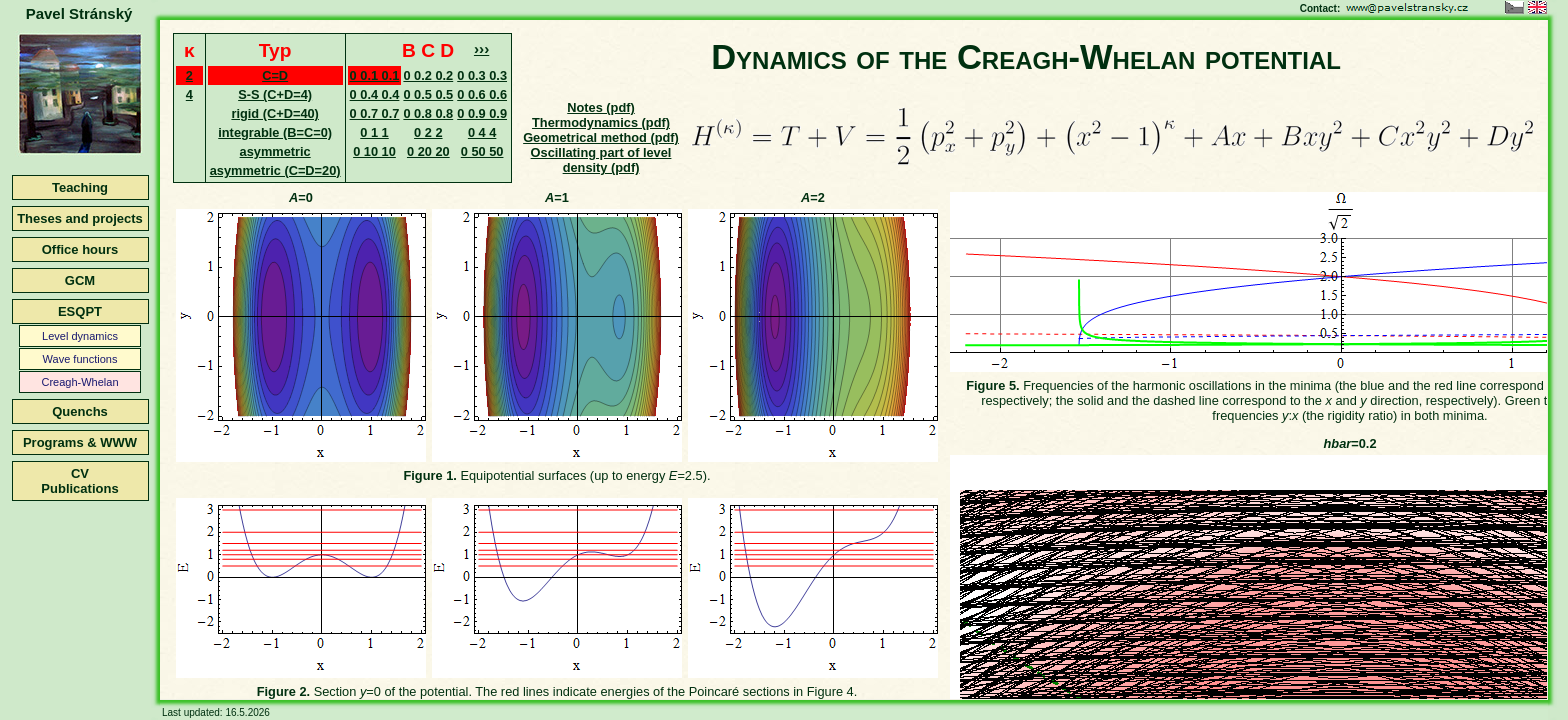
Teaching (80, 187)
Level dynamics (80, 336)
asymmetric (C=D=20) (275, 170)
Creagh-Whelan (79, 382)
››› (481, 48)
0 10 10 (374, 151)
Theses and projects (80, 218)
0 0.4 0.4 (375, 94)
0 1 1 (374, 132)
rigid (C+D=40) (274, 113)
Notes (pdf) (601, 107)
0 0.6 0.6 (482, 94)
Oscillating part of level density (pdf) (601, 160)
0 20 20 (428, 151)
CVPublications (79, 481)
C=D (275, 75)
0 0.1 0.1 (375, 75)
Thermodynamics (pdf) (601, 122)
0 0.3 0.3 (482, 75)
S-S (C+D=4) (275, 94)
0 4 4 (482, 132)
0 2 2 (428, 132)
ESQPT (80, 311)
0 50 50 (482, 151)
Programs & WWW (80, 442)
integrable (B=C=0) (275, 132)
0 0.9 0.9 (482, 113)
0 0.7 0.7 (375, 113)
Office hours (80, 249)
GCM (80, 280)
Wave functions (80, 359)
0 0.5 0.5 (428, 94)
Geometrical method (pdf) (601, 137)
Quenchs (80, 411)
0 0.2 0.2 (428, 75)
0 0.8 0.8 (428, 113)
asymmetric (275, 151)
